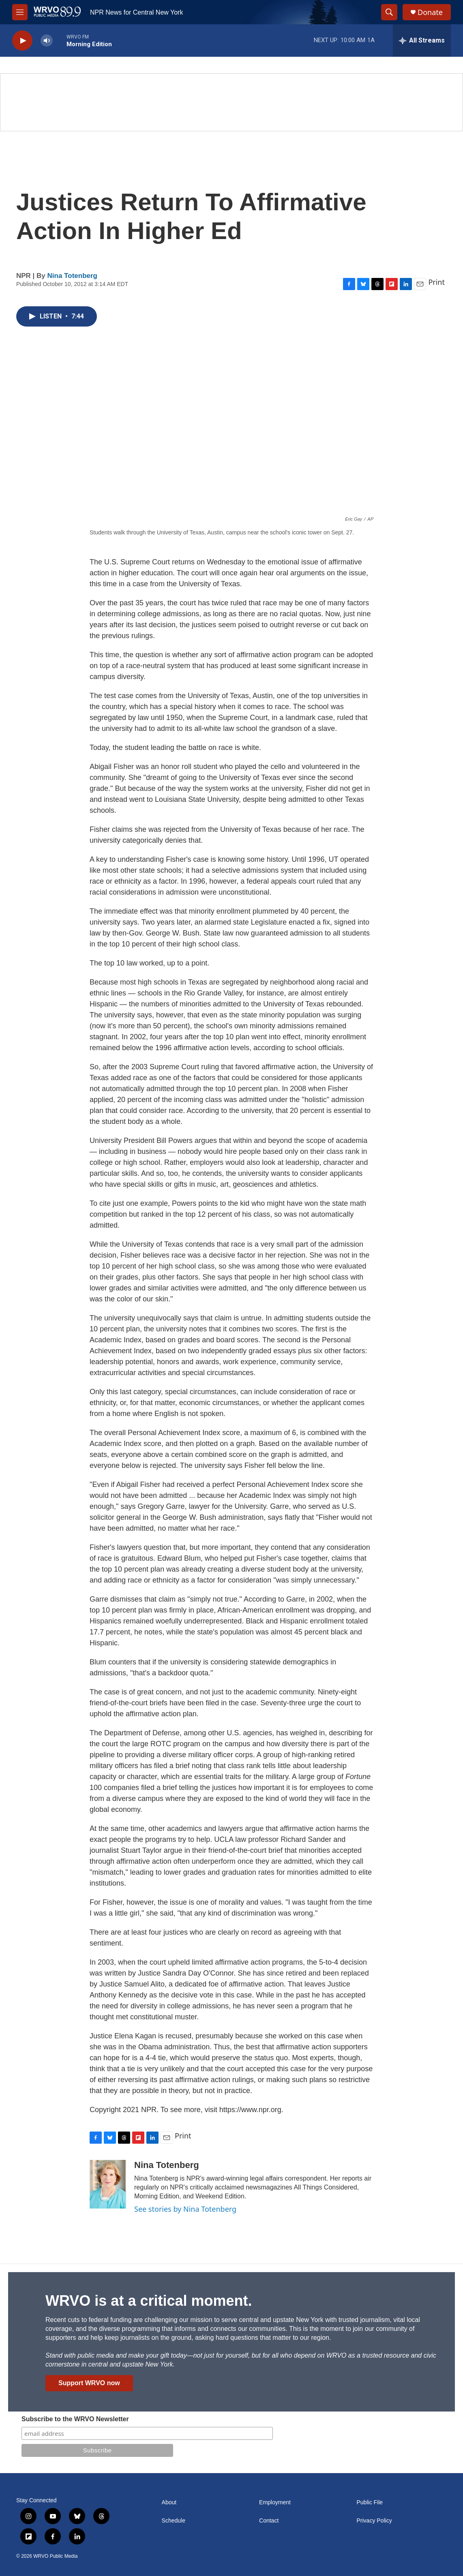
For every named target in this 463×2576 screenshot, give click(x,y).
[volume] (47, 41)
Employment (275, 2502)
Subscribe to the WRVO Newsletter (75, 2419)
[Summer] (231, 102)
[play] (22, 40)
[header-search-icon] (389, 12)
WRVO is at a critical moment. (148, 2300)
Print (436, 282)
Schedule (173, 2521)
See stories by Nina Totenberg (185, 2209)
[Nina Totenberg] (108, 2184)
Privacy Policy (374, 2521)
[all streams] (422, 40)
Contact (269, 2521)
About (169, 2502)
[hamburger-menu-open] (20, 12)
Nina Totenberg (72, 276)
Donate (430, 12)
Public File (370, 2502)
